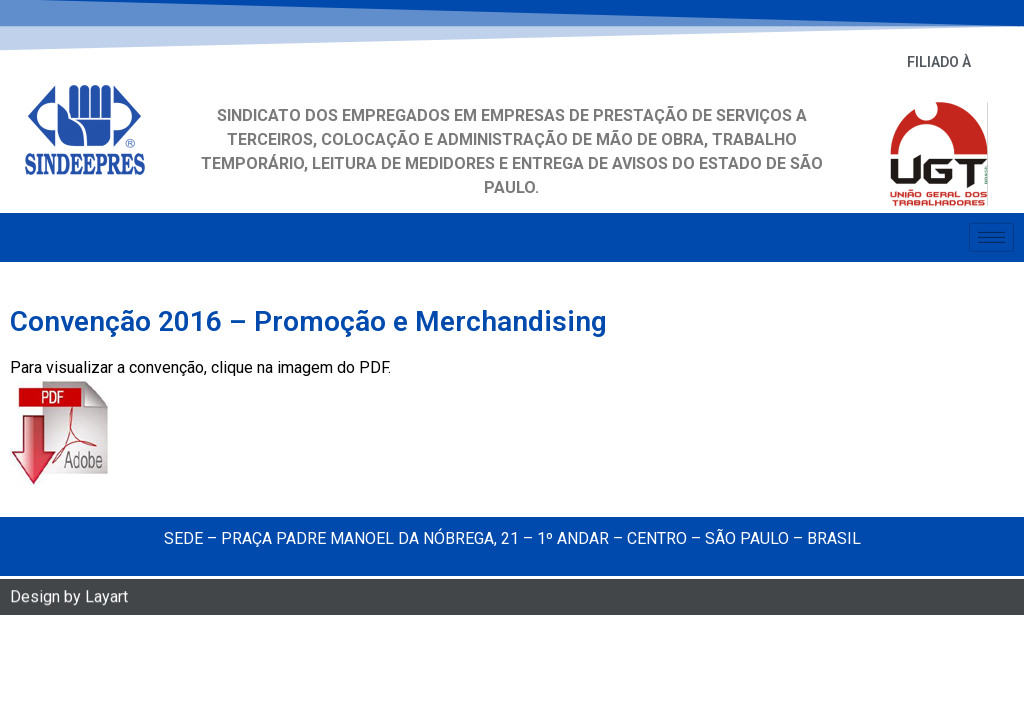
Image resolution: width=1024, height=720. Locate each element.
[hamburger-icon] (991, 234)
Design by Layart (69, 598)
